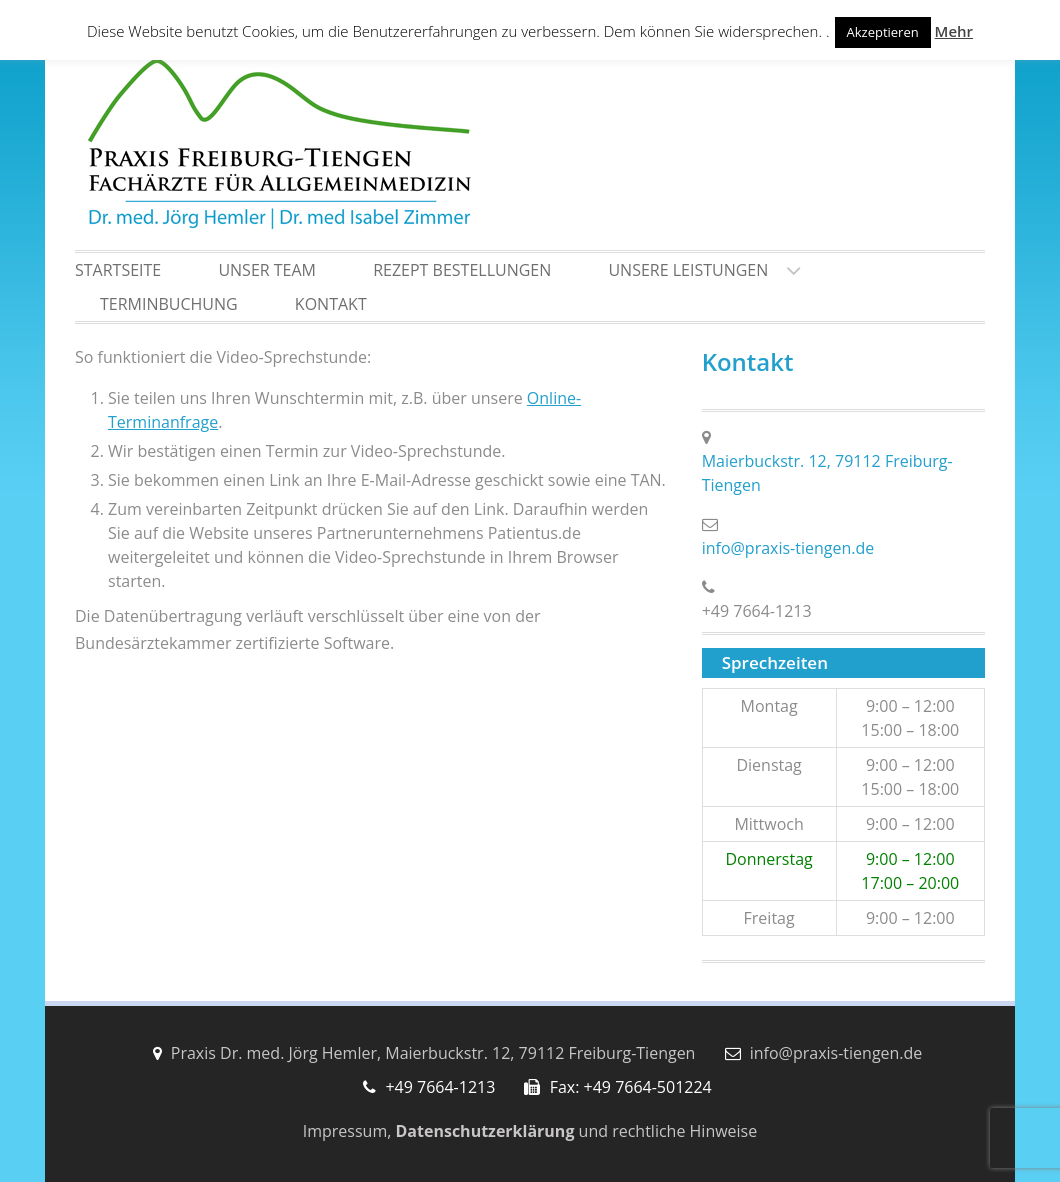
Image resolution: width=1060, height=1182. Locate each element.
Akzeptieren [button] (883, 32)
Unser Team (267, 270)
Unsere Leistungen (688, 270)
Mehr (954, 31)
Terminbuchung (169, 304)
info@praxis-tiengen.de (788, 548)
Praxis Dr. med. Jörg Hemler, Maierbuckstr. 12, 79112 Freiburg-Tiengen (433, 1053)
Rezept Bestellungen (462, 270)
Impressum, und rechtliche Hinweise (530, 1131)
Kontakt (331, 304)
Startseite (118, 270)
